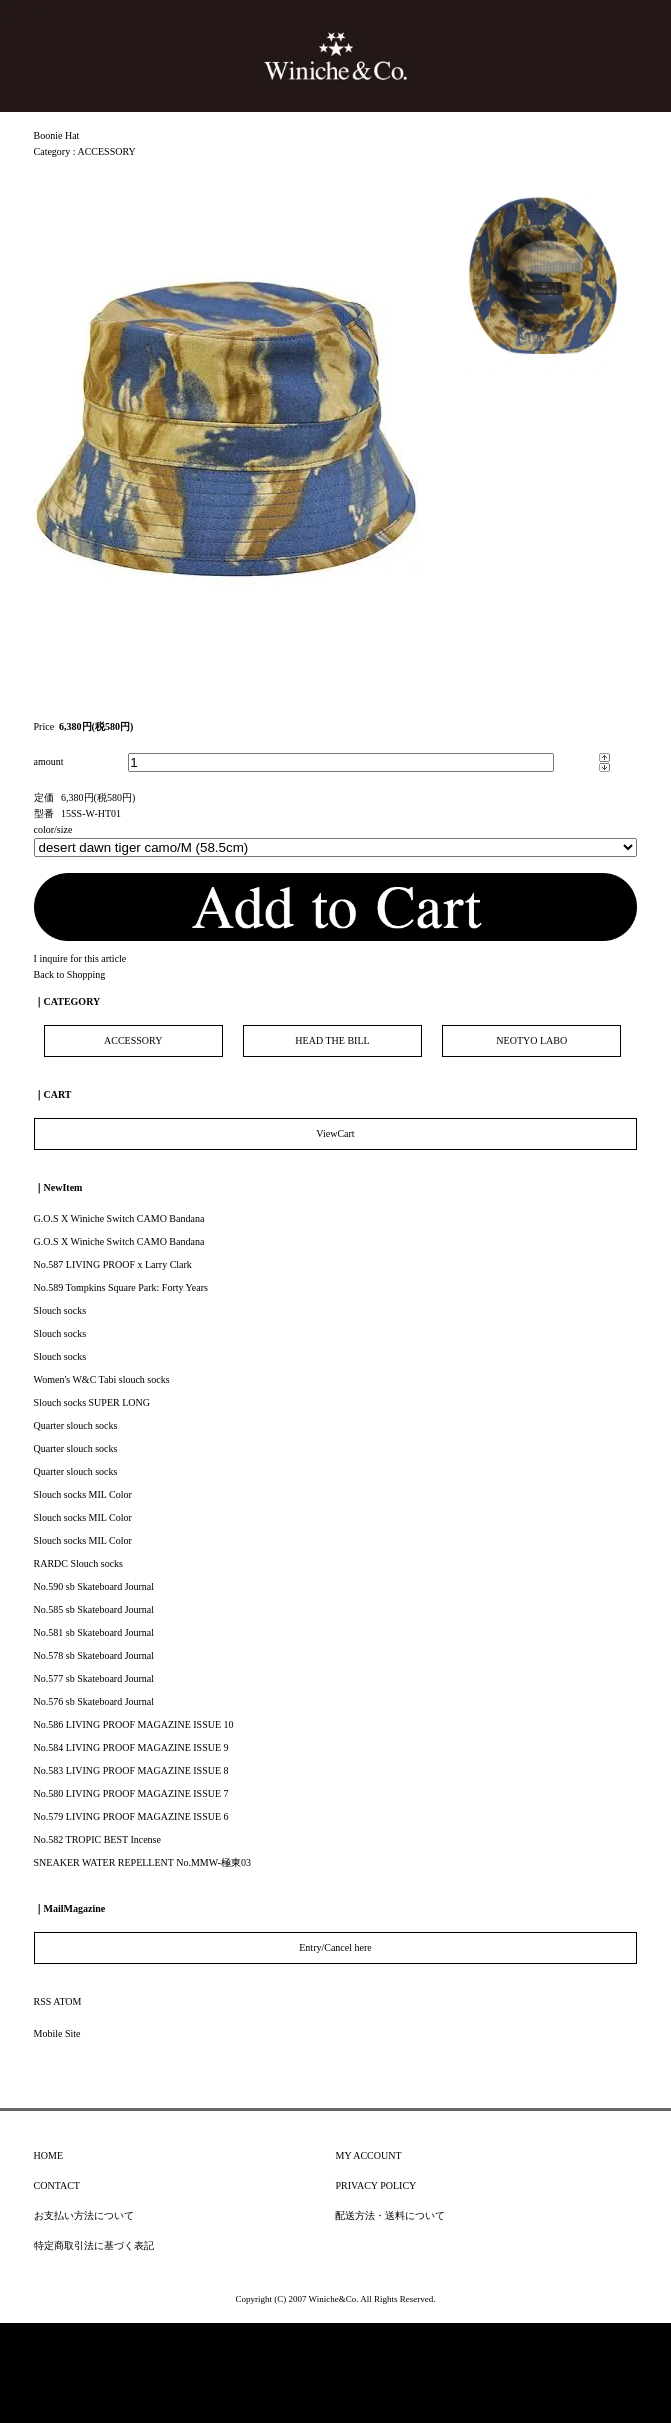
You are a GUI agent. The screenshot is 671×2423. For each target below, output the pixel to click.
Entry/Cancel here (335, 1947)
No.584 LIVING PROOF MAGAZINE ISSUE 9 (131, 1747)
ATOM (67, 2001)
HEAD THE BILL (332, 1040)
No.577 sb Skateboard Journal (94, 1678)
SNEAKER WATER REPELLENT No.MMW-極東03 (142, 1862)
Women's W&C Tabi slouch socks (102, 1379)
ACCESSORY (106, 151)
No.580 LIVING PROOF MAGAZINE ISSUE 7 (131, 1793)
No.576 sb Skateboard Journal (94, 1701)
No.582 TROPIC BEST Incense (97, 1839)
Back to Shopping (70, 974)
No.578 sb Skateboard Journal (94, 1655)
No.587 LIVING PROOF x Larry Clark (113, 1264)
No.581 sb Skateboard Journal (94, 1632)
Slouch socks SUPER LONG (92, 1402)
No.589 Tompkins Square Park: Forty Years (121, 1287)
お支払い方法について (84, 2215)
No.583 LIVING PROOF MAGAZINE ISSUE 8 (131, 1770)
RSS (43, 2001)
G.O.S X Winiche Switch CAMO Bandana (119, 1218)
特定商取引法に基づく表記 (94, 2245)
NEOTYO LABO (531, 1040)
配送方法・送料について (390, 2215)
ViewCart (335, 1133)
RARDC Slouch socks (78, 1563)
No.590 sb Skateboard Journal (94, 1586)
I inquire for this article (80, 958)
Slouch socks (60, 1310)
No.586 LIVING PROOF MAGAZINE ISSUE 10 (134, 1724)
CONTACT (57, 2185)
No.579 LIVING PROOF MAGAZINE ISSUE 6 (131, 1816)
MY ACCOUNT (368, 2155)
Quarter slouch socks (76, 1425)
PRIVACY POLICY (375, 2185)
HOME (48, 2155)
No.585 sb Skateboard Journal (94, 1609)
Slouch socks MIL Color (83, 1494)
